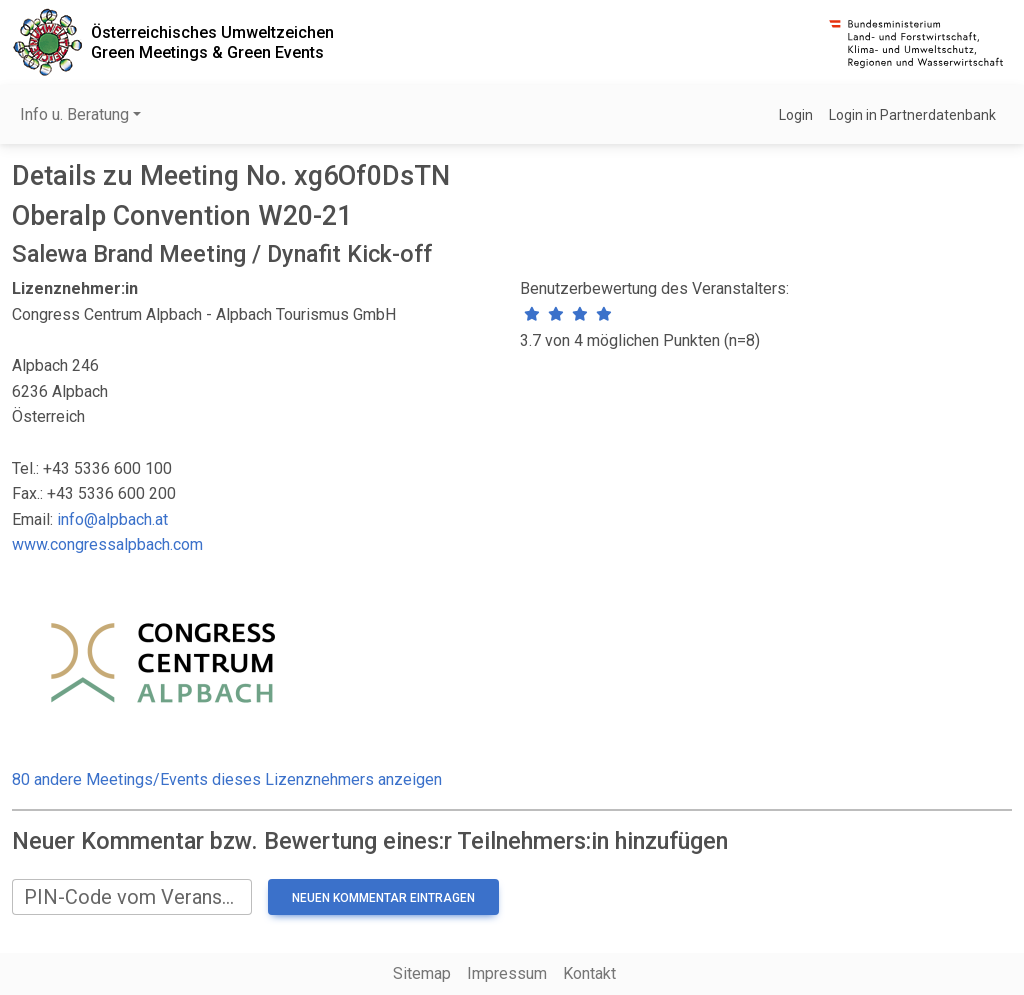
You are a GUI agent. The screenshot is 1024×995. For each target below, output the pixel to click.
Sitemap (422, 973)
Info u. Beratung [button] (74, 114)
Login (796, 115)
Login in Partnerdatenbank (912, 115)
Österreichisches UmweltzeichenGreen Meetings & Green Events (212, 42)
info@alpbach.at (112, 519)
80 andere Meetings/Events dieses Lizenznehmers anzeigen (227, 779)
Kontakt (589, 973)
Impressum (507, 973)
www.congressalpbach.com (107, 544)
